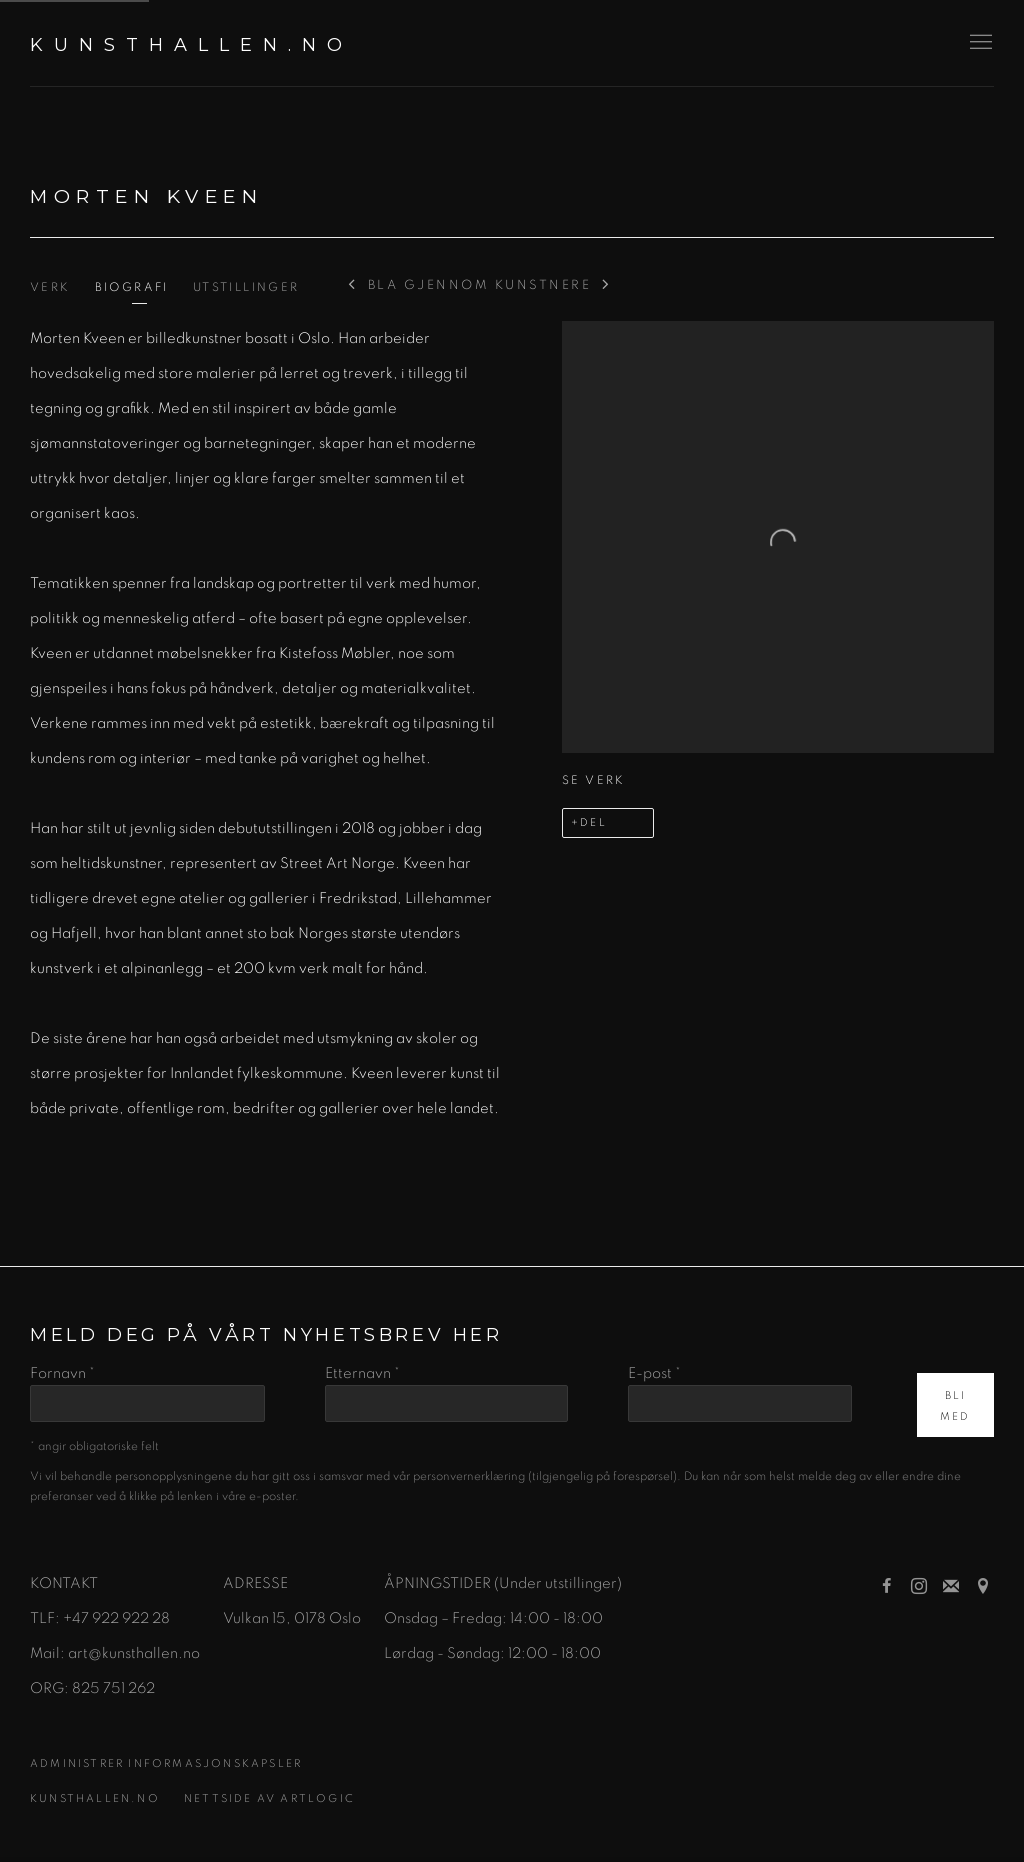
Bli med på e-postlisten (951, 1587)
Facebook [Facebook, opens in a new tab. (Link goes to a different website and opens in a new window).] (887, 1587)
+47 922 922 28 (116, 1618)
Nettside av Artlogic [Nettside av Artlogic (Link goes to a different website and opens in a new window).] (269, 1798)
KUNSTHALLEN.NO (191, 45)
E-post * (654, 1373)
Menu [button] (979, 43)
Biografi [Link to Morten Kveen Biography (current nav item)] (132, 287)
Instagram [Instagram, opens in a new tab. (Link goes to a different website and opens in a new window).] (919, 1587)
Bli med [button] (955, 1406)
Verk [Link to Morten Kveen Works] (50, 287)
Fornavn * (62, 1373)
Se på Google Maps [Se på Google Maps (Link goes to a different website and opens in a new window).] (983, 1587)
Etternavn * (362, 1373)
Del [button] (593, 822)
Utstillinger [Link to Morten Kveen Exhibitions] (246, 287)
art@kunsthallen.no (134, 1653)
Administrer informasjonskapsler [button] (166, 1763)
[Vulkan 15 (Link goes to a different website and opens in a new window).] (254, 1618)
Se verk (594, 780)
